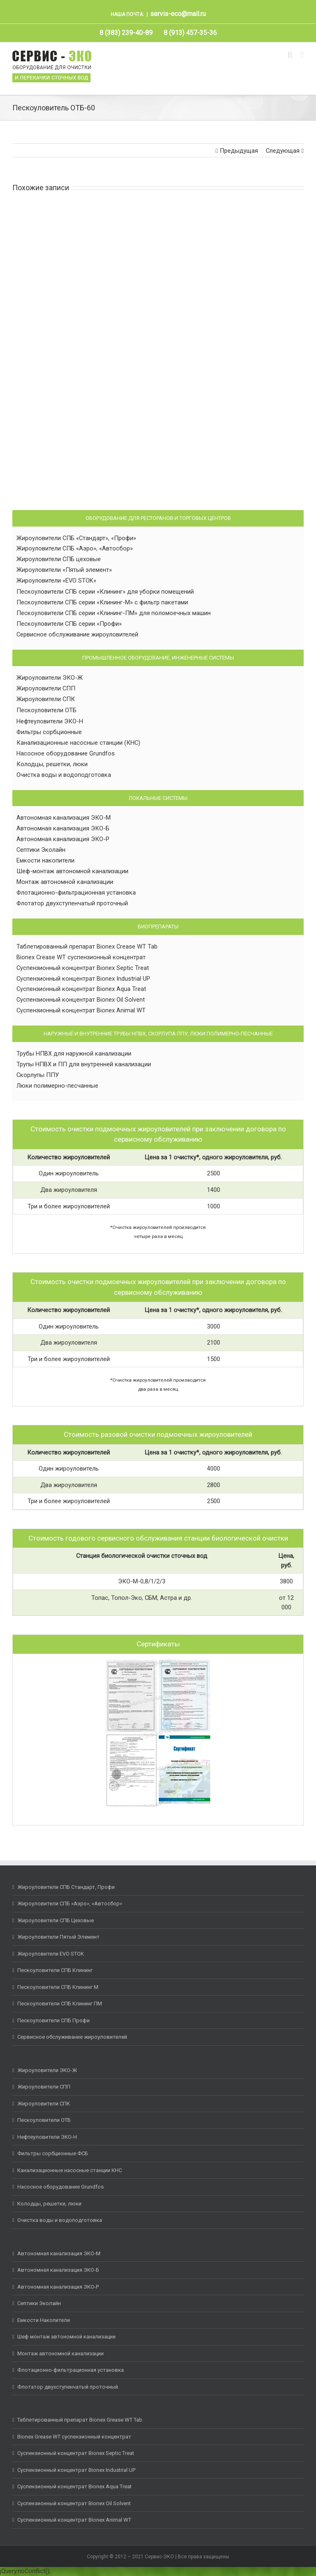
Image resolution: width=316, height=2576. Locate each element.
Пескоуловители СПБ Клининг (55, 1970)
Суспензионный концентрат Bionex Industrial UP (83, 978)
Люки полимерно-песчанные (57, 1085)
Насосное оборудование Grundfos (65, 753)
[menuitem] (126, 33)
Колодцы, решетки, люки (52, 764)
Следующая (283, 150)
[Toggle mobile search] (290, 55)
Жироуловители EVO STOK (50, 1954)
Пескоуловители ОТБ (46, 710)
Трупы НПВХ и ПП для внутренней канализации (83, 1064)
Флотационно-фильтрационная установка (76, 892)
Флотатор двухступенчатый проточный (72, 903)
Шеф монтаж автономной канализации (66, 2337)
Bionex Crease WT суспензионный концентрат (81, 957)
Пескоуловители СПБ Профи (53, 2020)
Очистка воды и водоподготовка (63, 775)
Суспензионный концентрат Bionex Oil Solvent (80, 999)
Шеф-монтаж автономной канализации (72, 871)
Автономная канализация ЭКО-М (63, 817)
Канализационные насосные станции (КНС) (78, 742)
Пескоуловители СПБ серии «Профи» (69, 623)
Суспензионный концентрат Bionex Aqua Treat (81, 989)
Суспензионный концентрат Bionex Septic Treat (82, 968)
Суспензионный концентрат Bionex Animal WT (81, 1010)
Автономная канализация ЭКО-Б (62, 828)
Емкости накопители (45, 860)
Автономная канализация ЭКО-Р (62, 839)
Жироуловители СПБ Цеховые (55, 1920)
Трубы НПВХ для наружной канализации (73, 1053)
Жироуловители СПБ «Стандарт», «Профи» (76, 538)
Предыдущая (239, 150)
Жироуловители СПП (45, 688)
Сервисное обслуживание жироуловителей (77, 634)
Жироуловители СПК (45, 699)
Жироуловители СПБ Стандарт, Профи (66, 1887)
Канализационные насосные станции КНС (69, 2170)
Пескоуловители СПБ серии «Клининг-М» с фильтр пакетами (102, 602)
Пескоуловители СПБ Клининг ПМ (59, 2003)
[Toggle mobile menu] (302, 55)
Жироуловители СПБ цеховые (58, 559)
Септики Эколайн (40, 849)
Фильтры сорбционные (49, 732)
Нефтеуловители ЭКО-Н (49, 721)
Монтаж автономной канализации (64, 882)
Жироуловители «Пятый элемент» (64, 569)
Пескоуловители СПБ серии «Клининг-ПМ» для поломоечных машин (113, 613)
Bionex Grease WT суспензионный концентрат (74, 2437)
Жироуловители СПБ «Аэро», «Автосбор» (74, 548)
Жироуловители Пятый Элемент (58, 1937)
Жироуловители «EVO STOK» (56, 580)
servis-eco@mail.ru (178, 14)
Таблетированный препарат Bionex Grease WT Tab (79, 2420)
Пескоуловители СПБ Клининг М (57, 1987)
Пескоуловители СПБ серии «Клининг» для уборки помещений (105, 591)
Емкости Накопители (43, 2320)
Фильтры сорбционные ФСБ (52, 2153)
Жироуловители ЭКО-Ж (49, 677)
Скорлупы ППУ (37, 1075)
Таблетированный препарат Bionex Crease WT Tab (87, 946)
